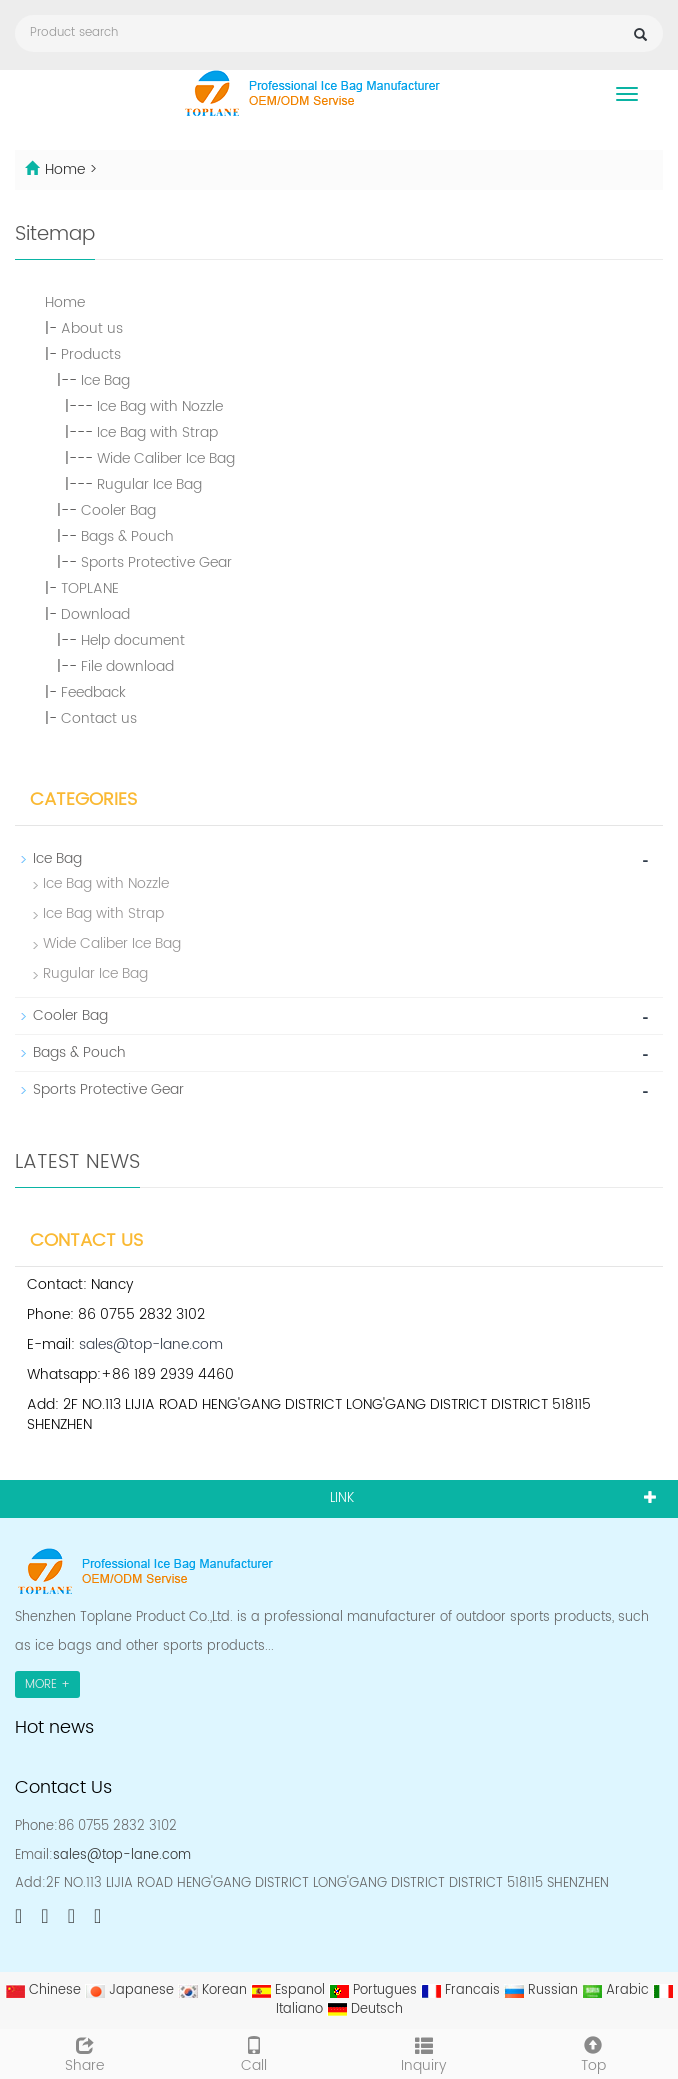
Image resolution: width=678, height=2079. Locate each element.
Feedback (93, 692)
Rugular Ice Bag (149, 484)
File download (127, 666)
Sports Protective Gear (156, 562)
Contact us (99, 718)
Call (255, 2053)
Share (85, 2053)
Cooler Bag (118, 510)
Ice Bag (105, 380)
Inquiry (424, 2053)
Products (91, 354)
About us (92, 328)
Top (594, 2053)
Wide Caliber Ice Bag (166, 458)
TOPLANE (90, 588)
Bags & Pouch (127, 536)
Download (95, 614)
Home (65, 169)
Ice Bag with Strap (157, 432)
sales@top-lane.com (151, 1344)
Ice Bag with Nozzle (160, 406)
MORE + (47, 1684)
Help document (133, 640)
